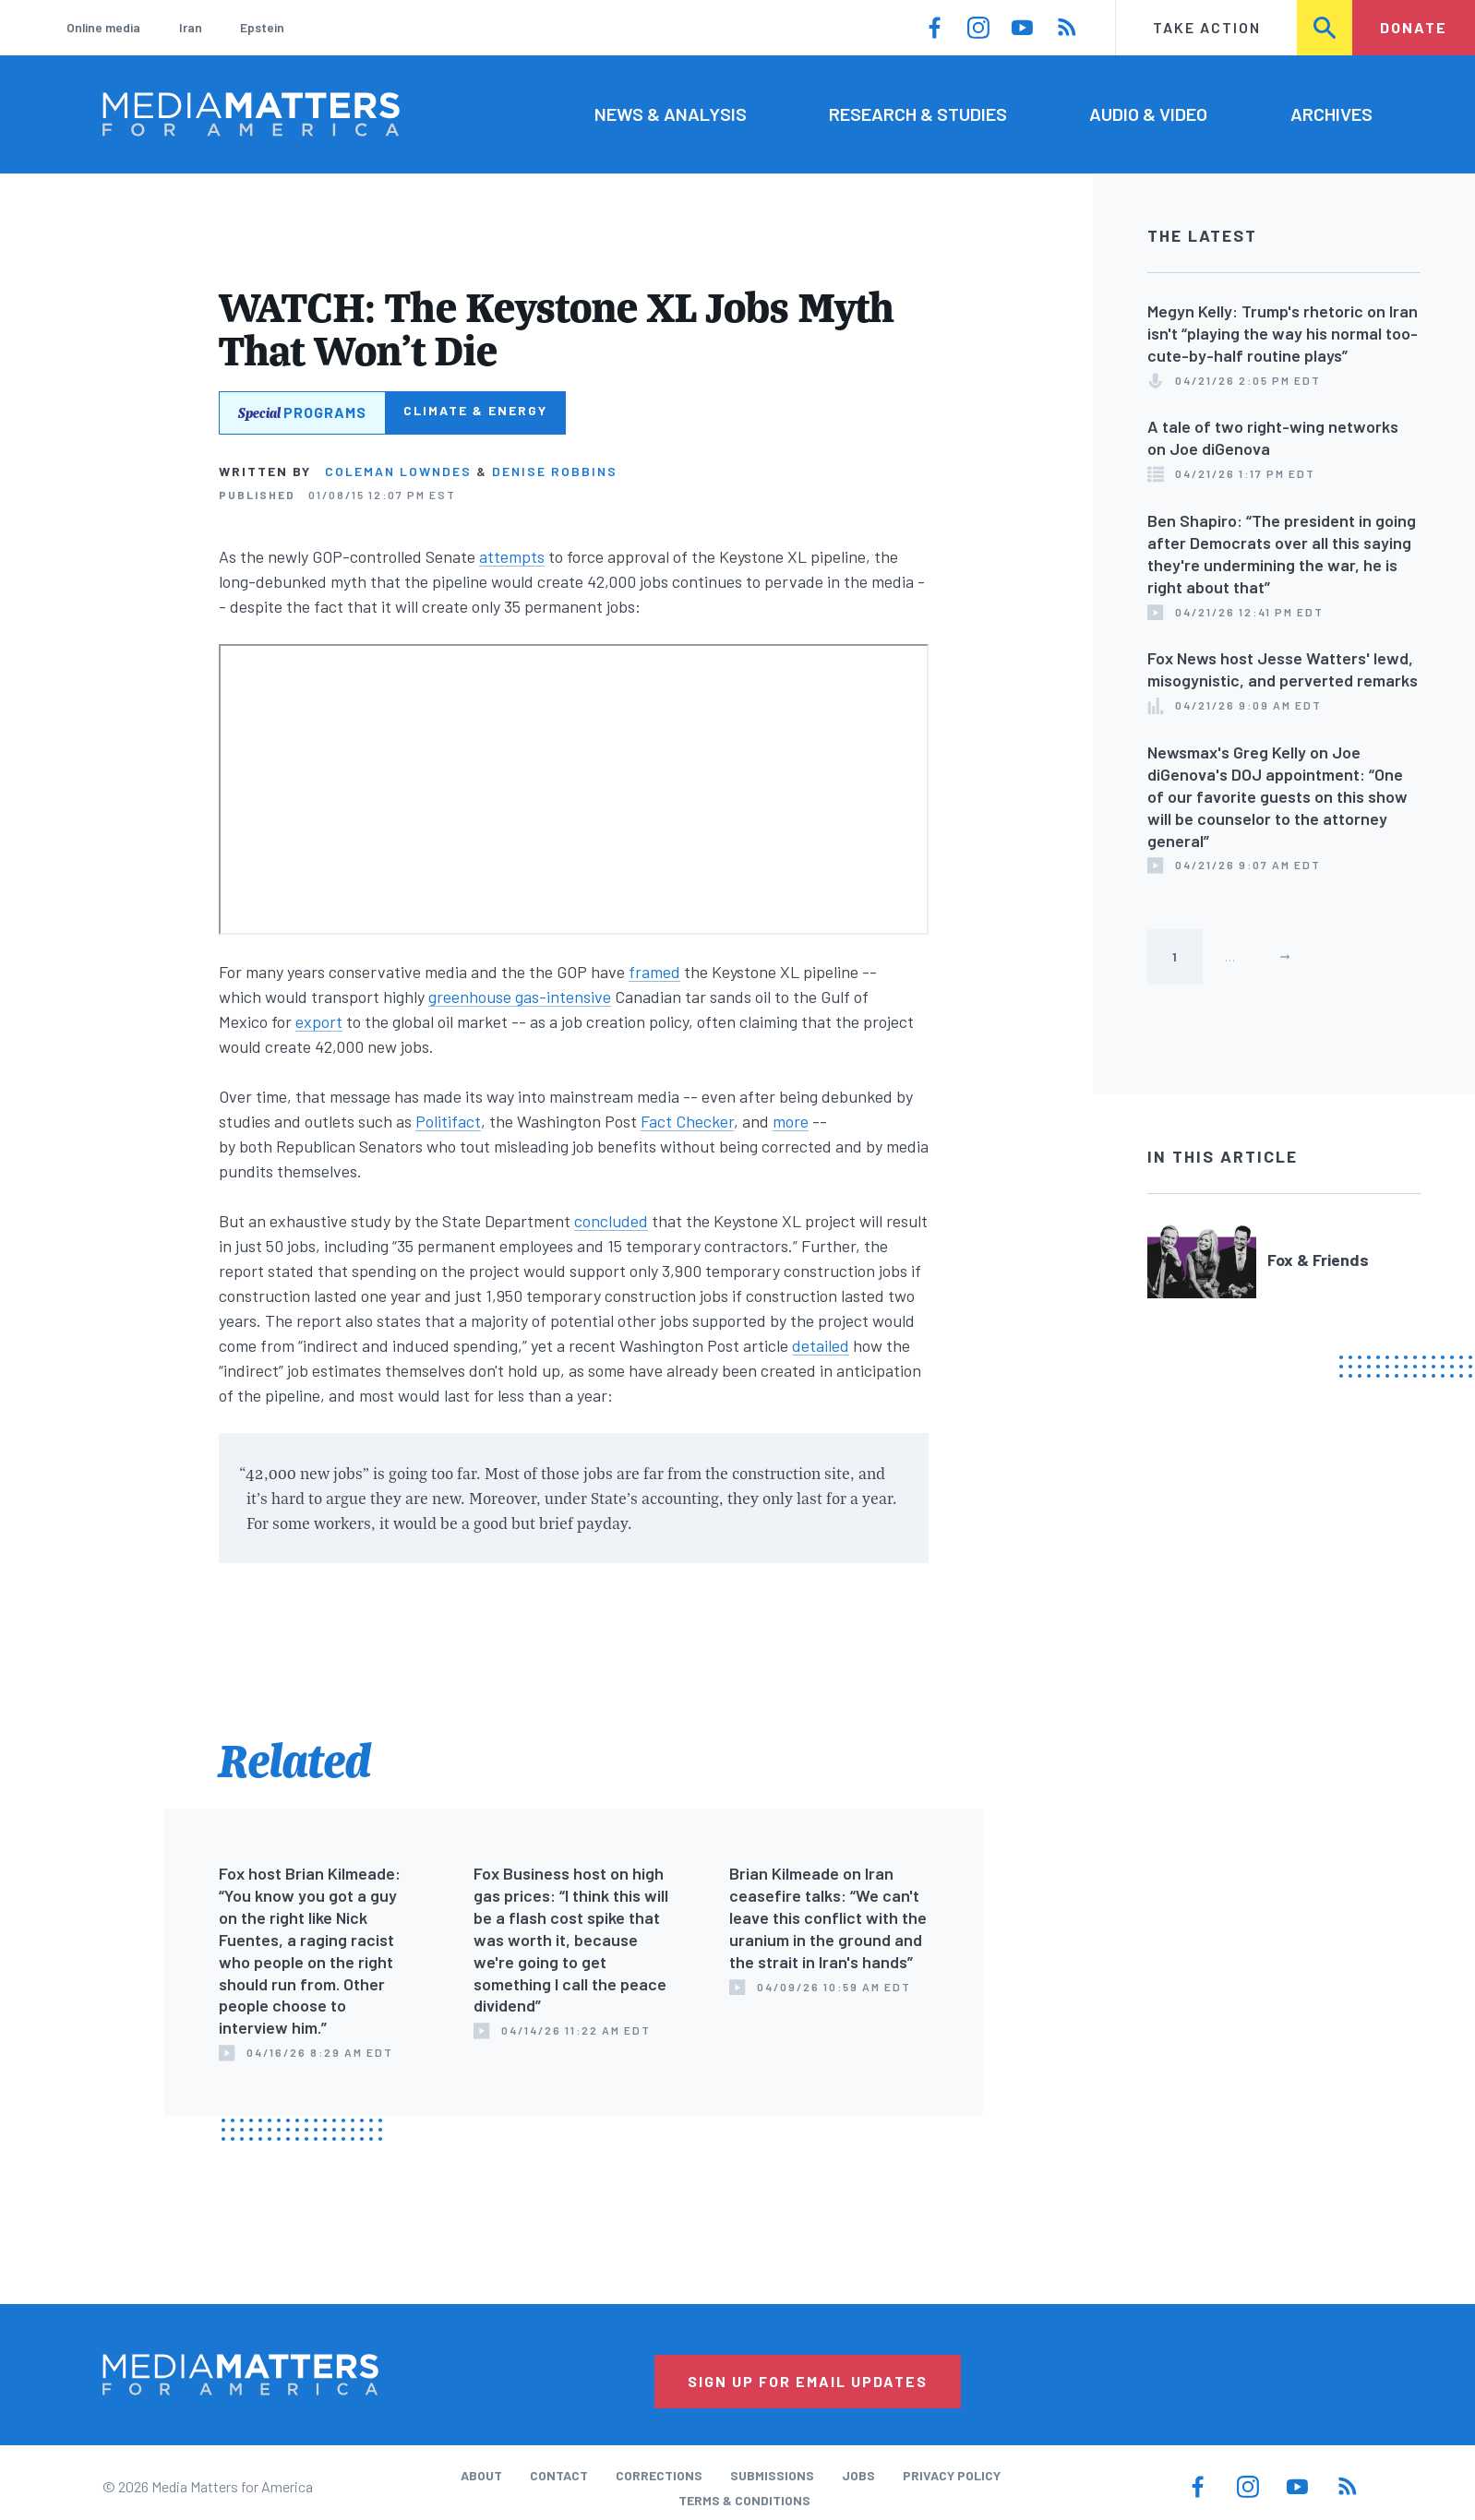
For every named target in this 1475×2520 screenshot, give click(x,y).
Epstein (262, 27)
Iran (190, 27)
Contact (559, 2475)
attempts (512, 556)
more (791, 1121)
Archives (1331, 113)
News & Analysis (670, 113)
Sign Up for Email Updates (808, 2381)
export (318, 1021)
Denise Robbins (555, 471)
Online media (103, 27)
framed (654, 971)
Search (1325, 27)
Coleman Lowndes (398, 471)
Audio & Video (1148, 113)
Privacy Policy (952, 2475)
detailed (820, 1345)
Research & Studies (918, 113)
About (481, 2475)
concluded (611, 1221)
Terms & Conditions (744, 2500)
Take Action (1207, 27)
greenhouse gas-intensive (519, 996)
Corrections (659, 2475)
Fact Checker (687, 1121)
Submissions (772, 2475)
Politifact (448, 1121)
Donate (1413, 27)
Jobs (858, 2475)
